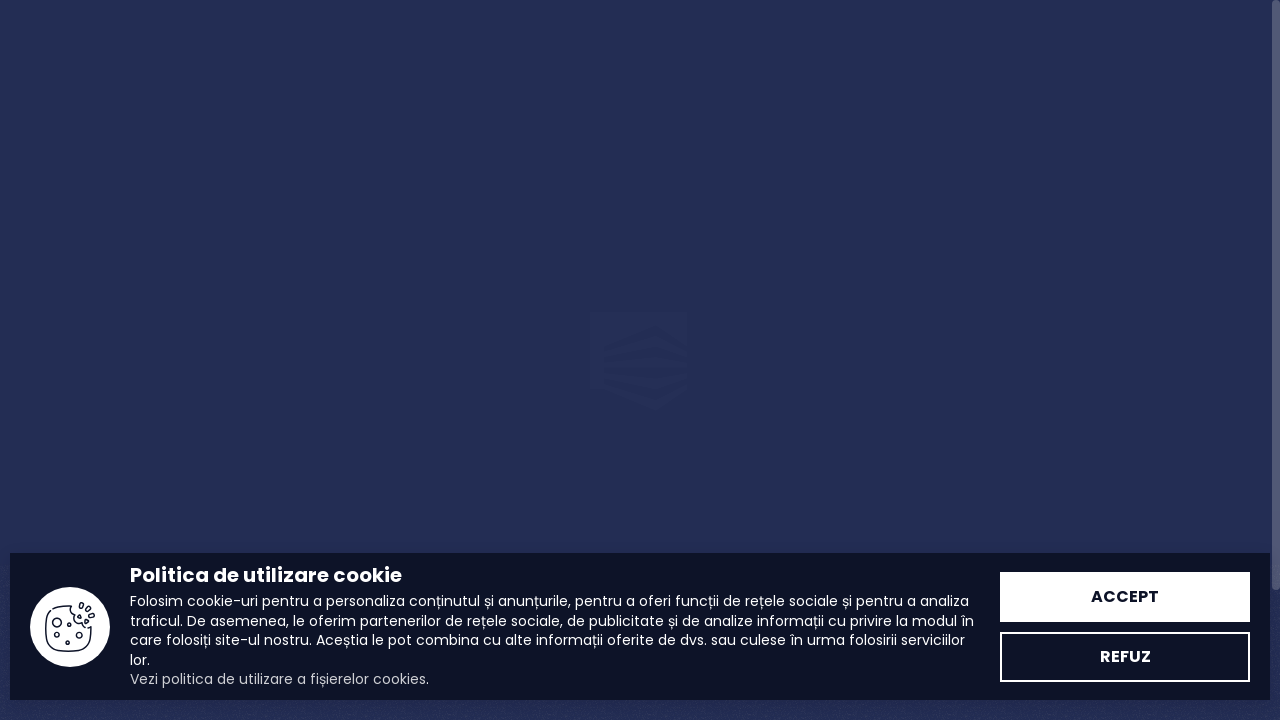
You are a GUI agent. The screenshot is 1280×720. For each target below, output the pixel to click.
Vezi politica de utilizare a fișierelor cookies (278, 679)
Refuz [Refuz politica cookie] (1125, 656)
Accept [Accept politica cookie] (1125, 596)
